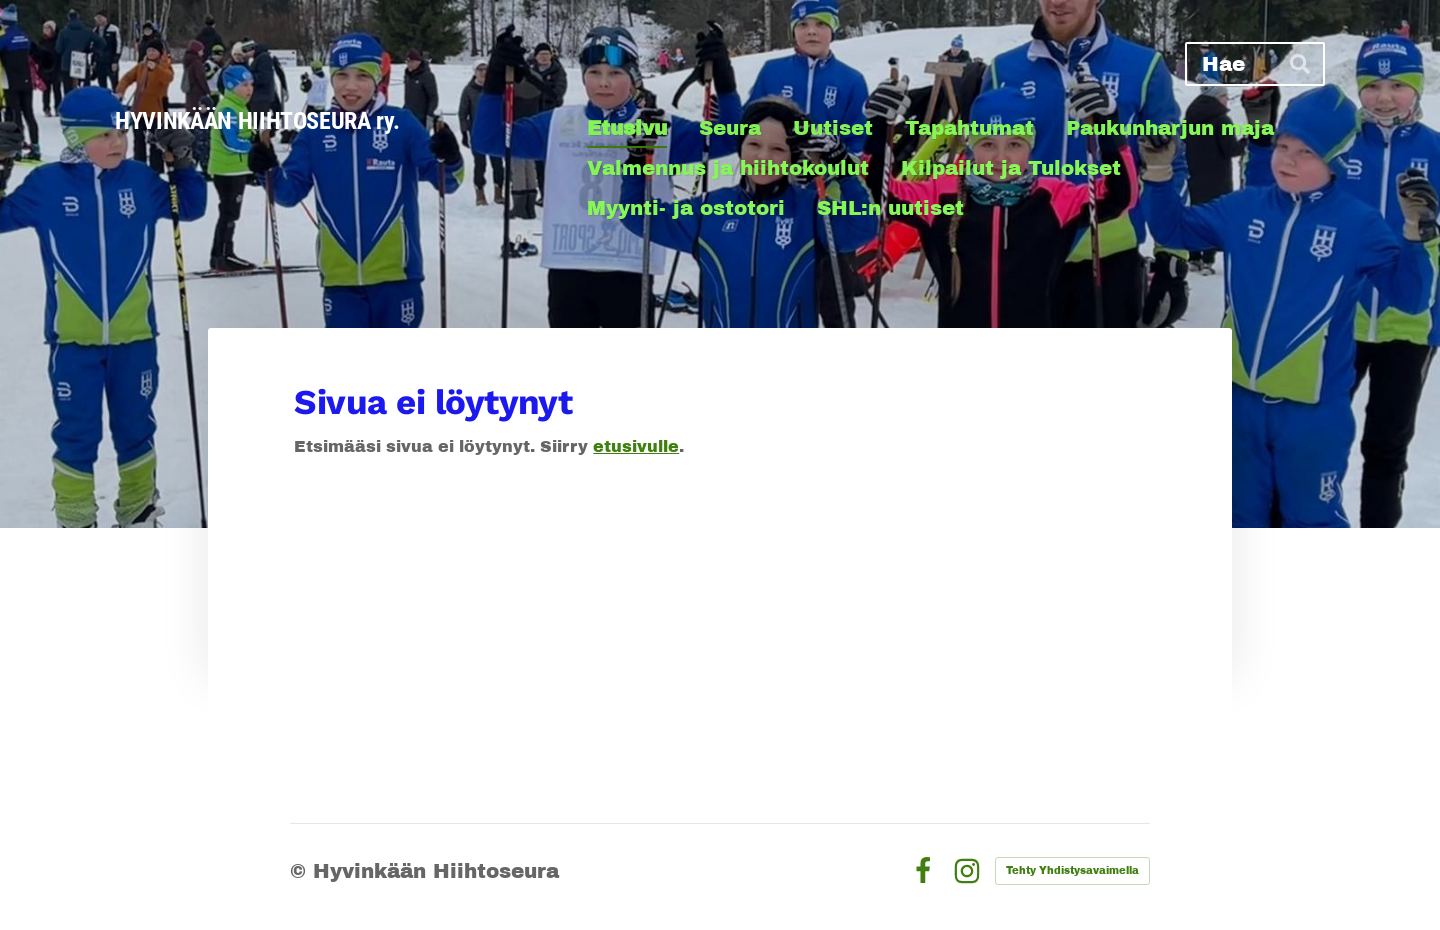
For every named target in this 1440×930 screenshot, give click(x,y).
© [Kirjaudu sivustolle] (301, 871)
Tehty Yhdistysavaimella (1072, 870)
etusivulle (636, 446)
